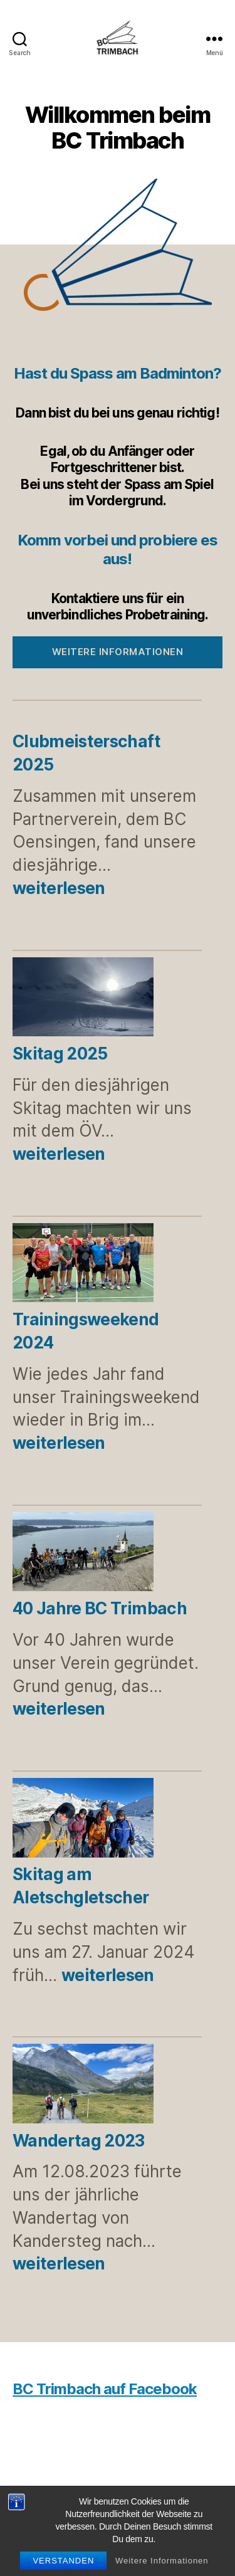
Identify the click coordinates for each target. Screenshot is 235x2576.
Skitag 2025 (60, 1053)
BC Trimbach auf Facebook (105, 2389)
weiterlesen (59, 888)
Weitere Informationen (162, 2560)
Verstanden (63, 2560)
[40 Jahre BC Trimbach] (83, 1554)
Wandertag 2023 (79, 2140)
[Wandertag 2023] (83, 2086)
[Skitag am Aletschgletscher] (83, 1820)
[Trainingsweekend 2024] (83, 1265)
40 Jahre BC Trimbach (100, 1608)
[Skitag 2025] (83, 999)
